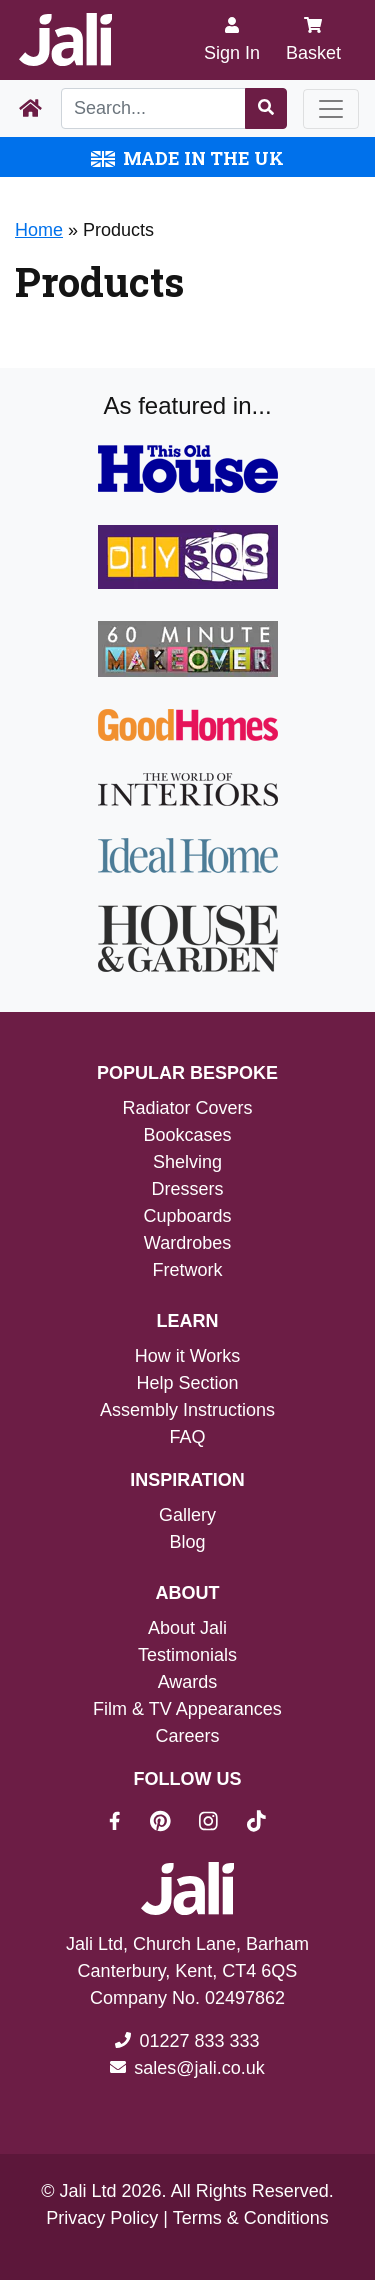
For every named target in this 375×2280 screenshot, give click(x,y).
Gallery (187, 1515)
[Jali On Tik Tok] (256, 1824)
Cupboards (187, 1216)
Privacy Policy (102, 2218)
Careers (187, 1736)
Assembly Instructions (187, 1410)
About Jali (187, 1628)
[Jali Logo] (65, 40)
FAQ (187, 1437)
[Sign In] (232, 40)
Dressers (187, 1189)
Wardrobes (187, 1243)
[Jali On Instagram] (220, 1824)
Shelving (187, 1162)
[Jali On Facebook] (126, 1824)
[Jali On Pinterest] (172, 1824)
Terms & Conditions (251, 2218)
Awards (188, 1682)
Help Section (187, 1383)
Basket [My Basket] (313, 39)
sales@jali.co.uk (199, 2068)
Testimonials (187, 1655)
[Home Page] (30, 109)
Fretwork (187, 1270)
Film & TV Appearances (187, 1709)
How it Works (188, 1356)
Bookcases (187, 1135)
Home (39, 230)
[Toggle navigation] (331, 109)
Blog (187, 1542)
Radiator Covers (187, 1108)
